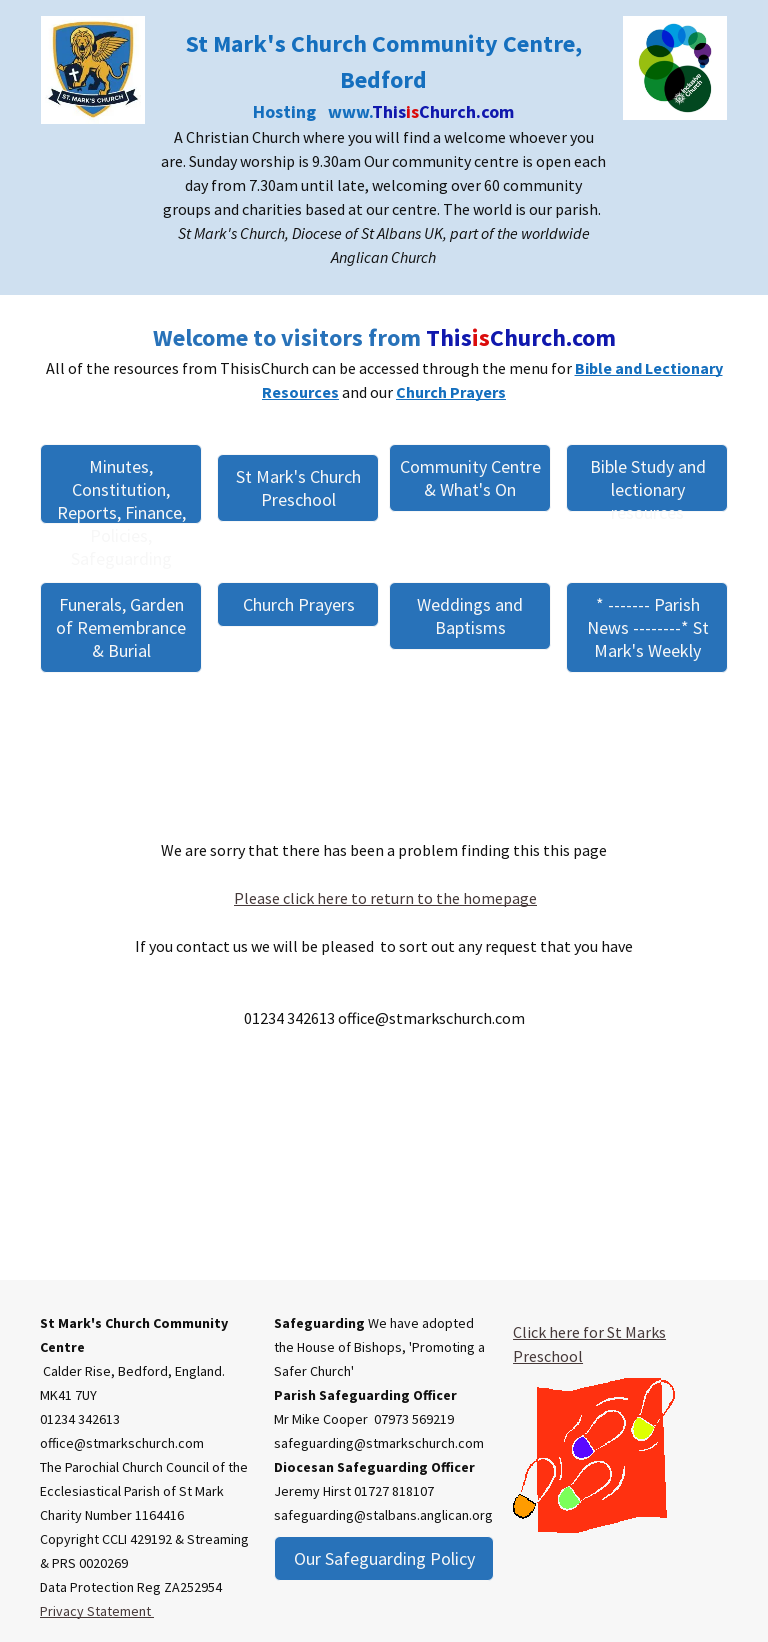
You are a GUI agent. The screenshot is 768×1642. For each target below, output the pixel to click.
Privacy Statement (97, 1611)
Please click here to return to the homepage (385, 898)
